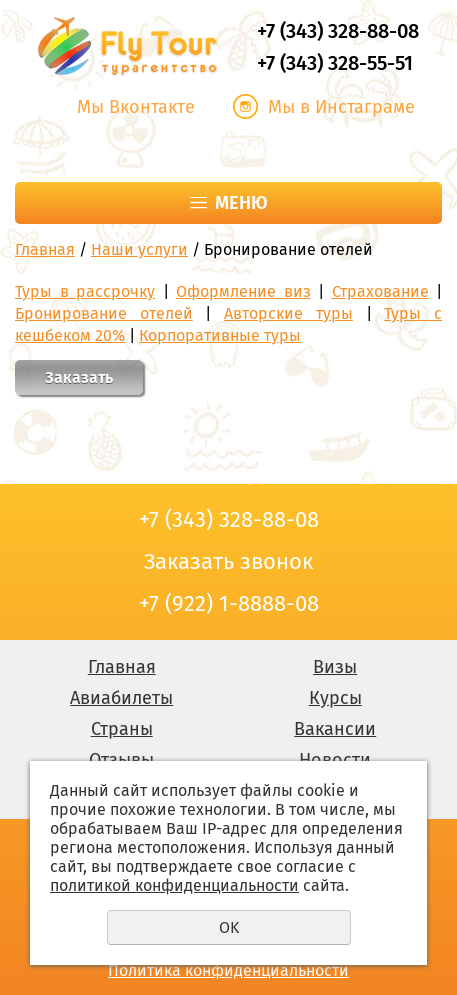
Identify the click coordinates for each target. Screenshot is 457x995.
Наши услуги (139, 249)
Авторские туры (288, 313)
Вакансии (335, 729)
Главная (45, 249)
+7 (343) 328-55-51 (335, 63)
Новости (335, 760)
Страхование (380, 291)
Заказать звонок (229, 149)
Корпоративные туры (220, 335)
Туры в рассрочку (85, 291)
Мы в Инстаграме (341, 107)
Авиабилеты (121, 698)
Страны (122, 729)
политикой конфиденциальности (174, 885)
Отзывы (121, 760)
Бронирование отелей (104, 313)
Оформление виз (243, 291)
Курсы (335, 698)
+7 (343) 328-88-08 (338, 31)
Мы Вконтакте (136, 107)
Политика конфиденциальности (228, 970)
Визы (335, 667)
